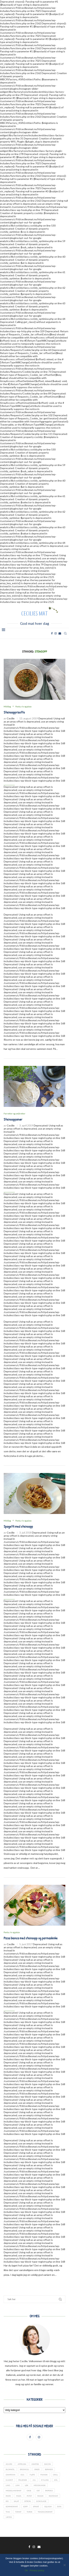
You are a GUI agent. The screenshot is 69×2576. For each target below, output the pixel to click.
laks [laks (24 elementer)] (8, 2485)
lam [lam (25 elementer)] (17, 2485)
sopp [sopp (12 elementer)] (25, 2506)
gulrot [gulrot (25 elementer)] (9, 2480)
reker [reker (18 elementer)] (40, 2496)
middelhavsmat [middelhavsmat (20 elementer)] (13, 2490)
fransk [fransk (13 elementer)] (44, 2475)
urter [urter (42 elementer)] (9, 2517)
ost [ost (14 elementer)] (38, 2490)
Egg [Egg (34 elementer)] (22, 2475)
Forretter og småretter (14, 1113)
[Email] (60, 633)
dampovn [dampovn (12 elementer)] (10, 2475)
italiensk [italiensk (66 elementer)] (22, 2480)
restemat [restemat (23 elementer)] (53, 2496)
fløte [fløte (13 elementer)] (32, 2475)
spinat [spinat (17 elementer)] (36, 2506)
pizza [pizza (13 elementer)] (18, 2496)
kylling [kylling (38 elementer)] (45, 2480)
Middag (7, 706)
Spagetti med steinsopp (18, 1526)
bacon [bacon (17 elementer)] (47, 2464)
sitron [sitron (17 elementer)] (27, 2501)
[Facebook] (52, 633)
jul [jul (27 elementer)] (34, 2480)
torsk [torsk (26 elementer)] (29, 2512)
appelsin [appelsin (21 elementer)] (22, 2464)
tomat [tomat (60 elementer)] (18, 2512)
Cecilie (11, 718)
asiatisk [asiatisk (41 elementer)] (35, 2464)
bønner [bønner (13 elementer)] (49, 2469)
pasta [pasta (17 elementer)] (8, 2496)
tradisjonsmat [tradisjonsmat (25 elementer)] (45, 2512)
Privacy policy (37, 2570)
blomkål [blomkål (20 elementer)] (10, 2469)
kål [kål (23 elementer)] (56, 2480)
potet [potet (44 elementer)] (29, 2496)
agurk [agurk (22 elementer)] (9, 2464)
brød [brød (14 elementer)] (37, 2469)
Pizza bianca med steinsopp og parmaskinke (31, 1938)
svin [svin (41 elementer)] (59, 2506)
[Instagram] (55, 633)
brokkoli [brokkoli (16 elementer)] (24, 2469)
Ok (26, 2570)
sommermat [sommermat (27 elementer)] (12, 2506)
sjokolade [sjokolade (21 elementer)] (41, 2501)
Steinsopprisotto (14, 712)
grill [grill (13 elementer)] (55, 2475)
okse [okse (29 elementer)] (29, 2490)
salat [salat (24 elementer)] (16, 2501)
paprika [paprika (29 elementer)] (49, 2490)
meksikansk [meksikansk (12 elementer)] (40, 2485)
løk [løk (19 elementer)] (26, 2485)
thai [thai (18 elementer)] (8, 2512)
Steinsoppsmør (13, 1119)
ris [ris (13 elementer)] (7, 2501)
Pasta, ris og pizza (23, 706)
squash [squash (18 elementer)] (48, 2506)
